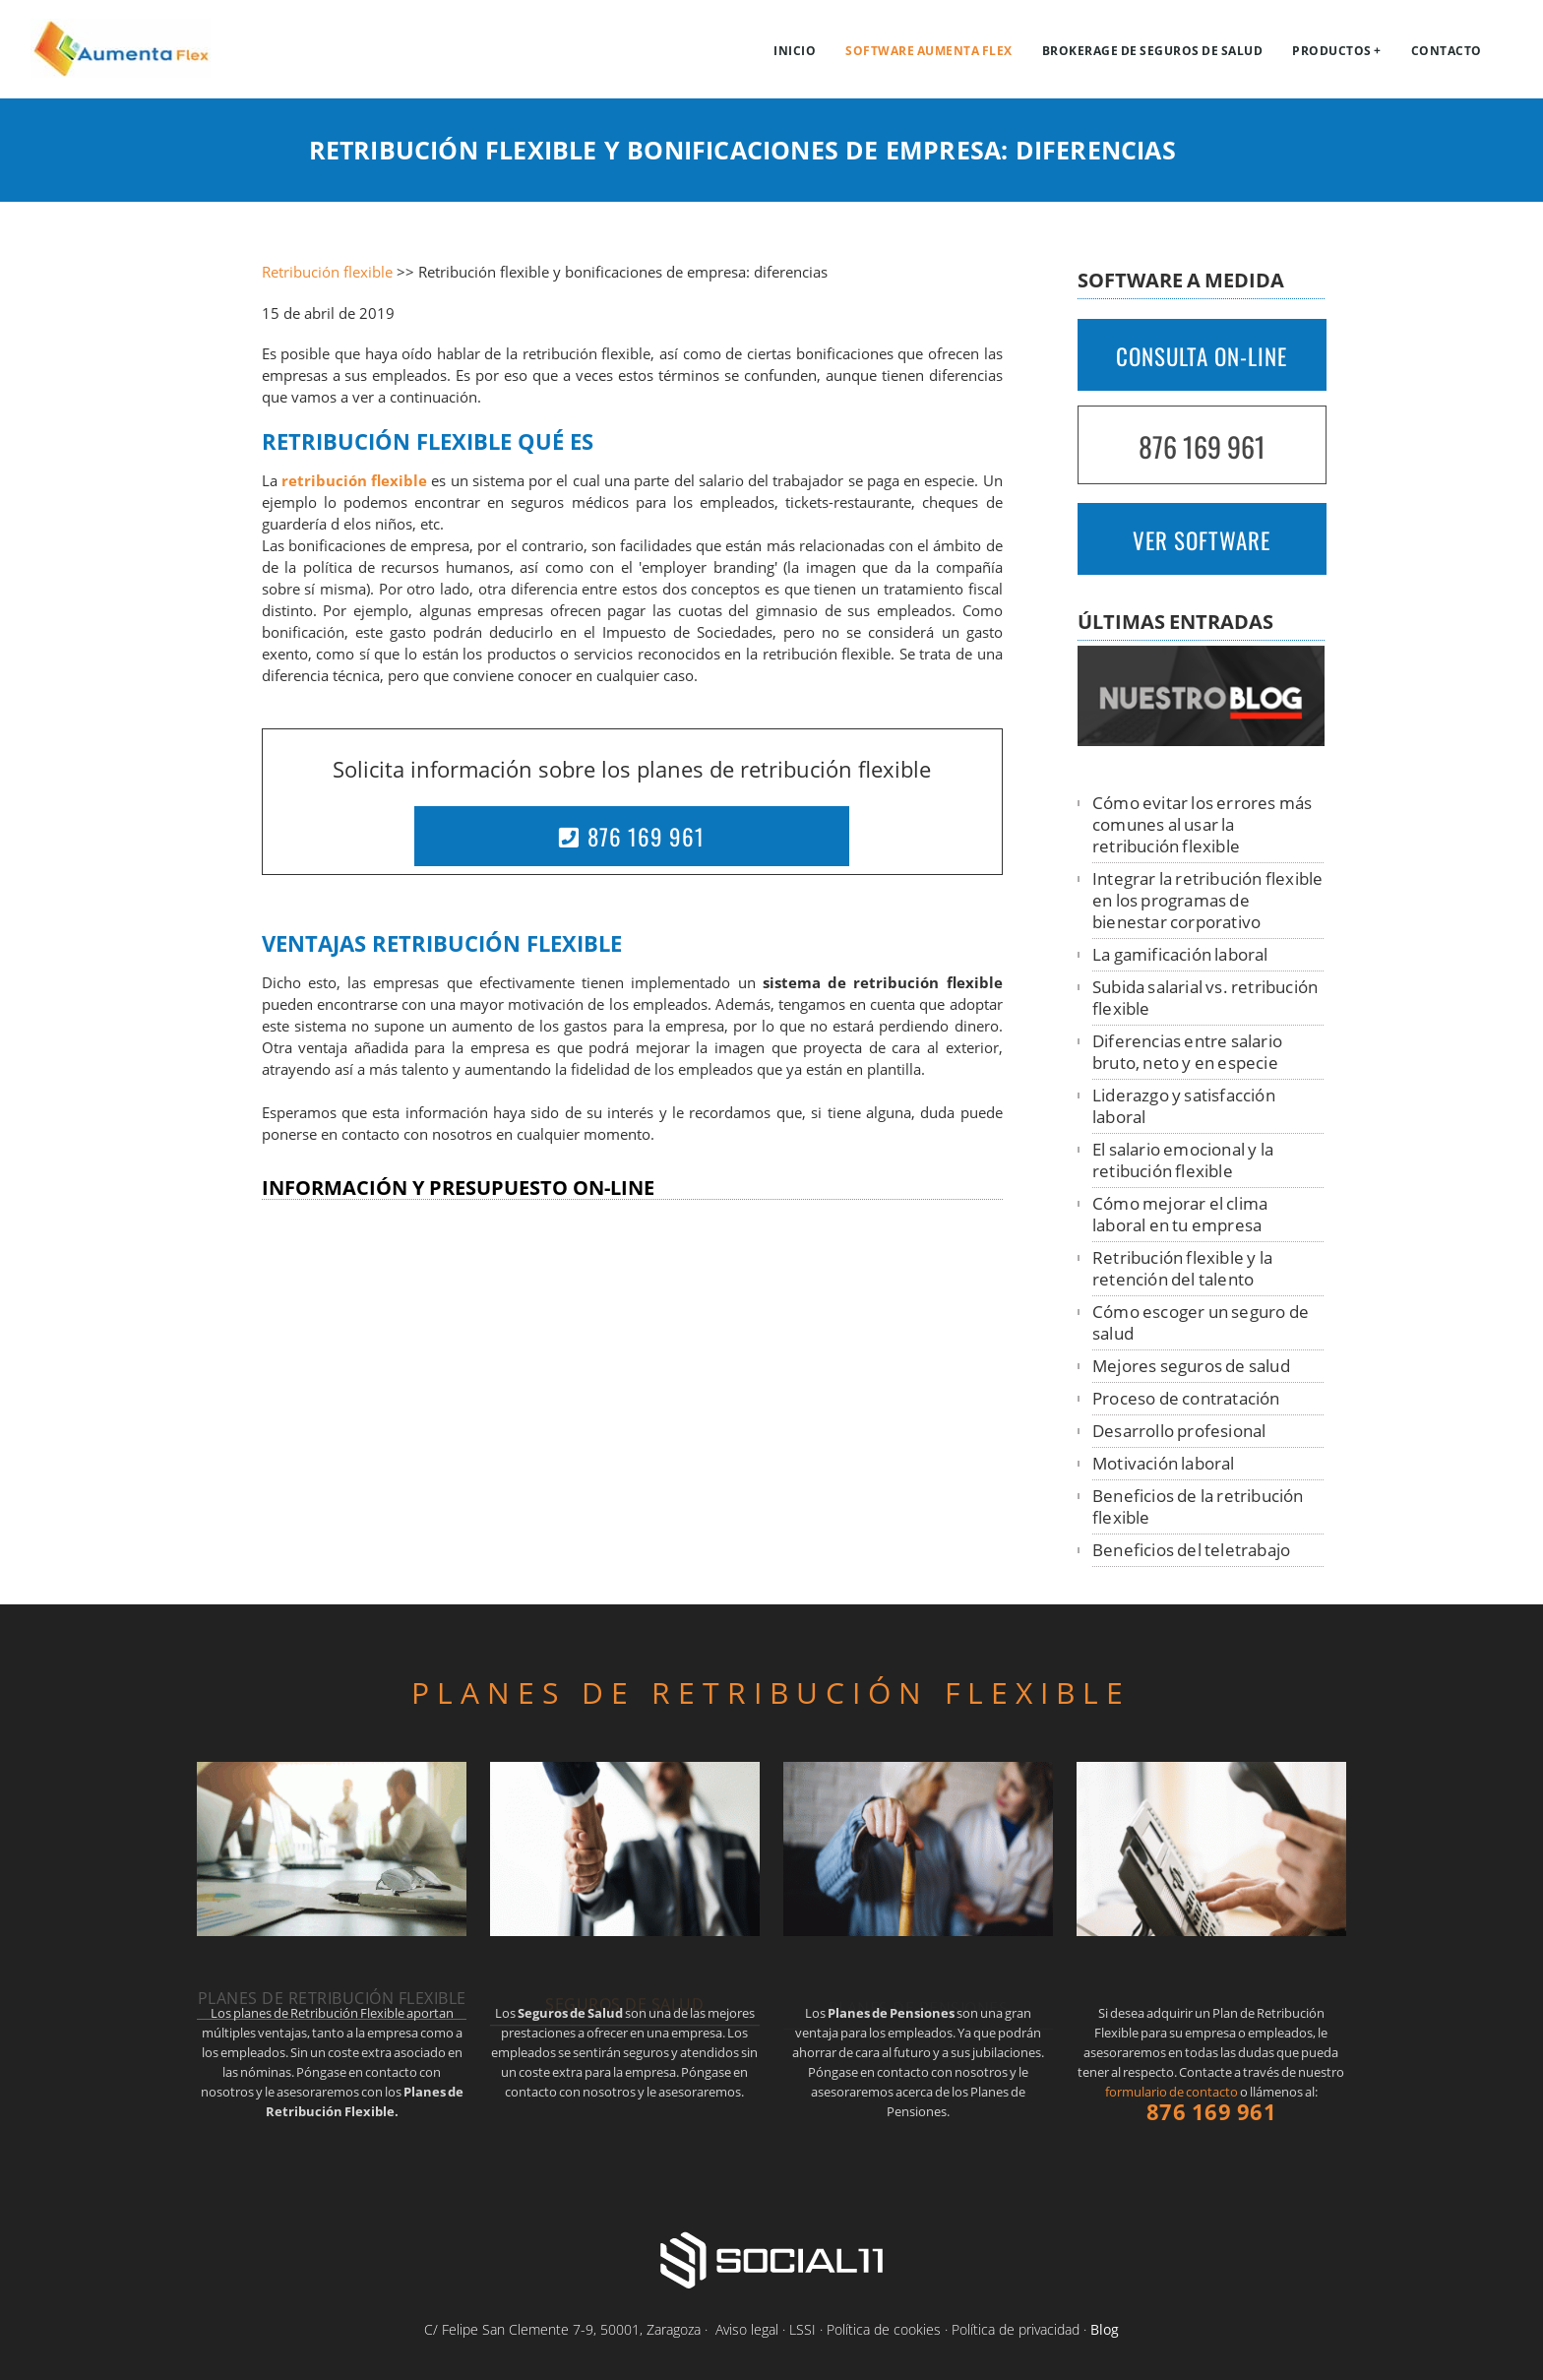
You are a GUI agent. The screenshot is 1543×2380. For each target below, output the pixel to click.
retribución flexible (354, 480)
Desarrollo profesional (1178, 1430)
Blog (1104, 2329)
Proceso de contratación (1186, 1398)
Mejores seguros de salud (1191, 1365)
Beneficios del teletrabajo (1191, 1549)
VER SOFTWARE (1201, 540)
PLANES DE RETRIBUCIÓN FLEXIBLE (771, 1692)
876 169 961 (632, 836)
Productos (1332, 50)
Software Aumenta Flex (929, 50)
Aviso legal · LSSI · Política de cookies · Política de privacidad (897, 2329)
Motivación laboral (1163, 1463)
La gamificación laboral (1180, 954)
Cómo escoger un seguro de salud (1200, 1322)
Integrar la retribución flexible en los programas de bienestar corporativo (1207, 900)
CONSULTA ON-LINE (1201, 356)
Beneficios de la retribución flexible (1198, 1506)
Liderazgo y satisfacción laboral (1183, 1106)
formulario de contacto (1171, 2091)
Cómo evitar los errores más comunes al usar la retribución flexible (1202, 824)
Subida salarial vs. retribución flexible (1205, 997)
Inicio (794, 50)
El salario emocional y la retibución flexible (1182, 1160)
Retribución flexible (327, 272)
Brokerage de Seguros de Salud (1153, 50)
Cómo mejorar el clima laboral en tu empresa (1179, 1214)
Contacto (1446, 50)
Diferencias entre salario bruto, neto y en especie (1187, 1052)
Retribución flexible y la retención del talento (1182, 1268)
